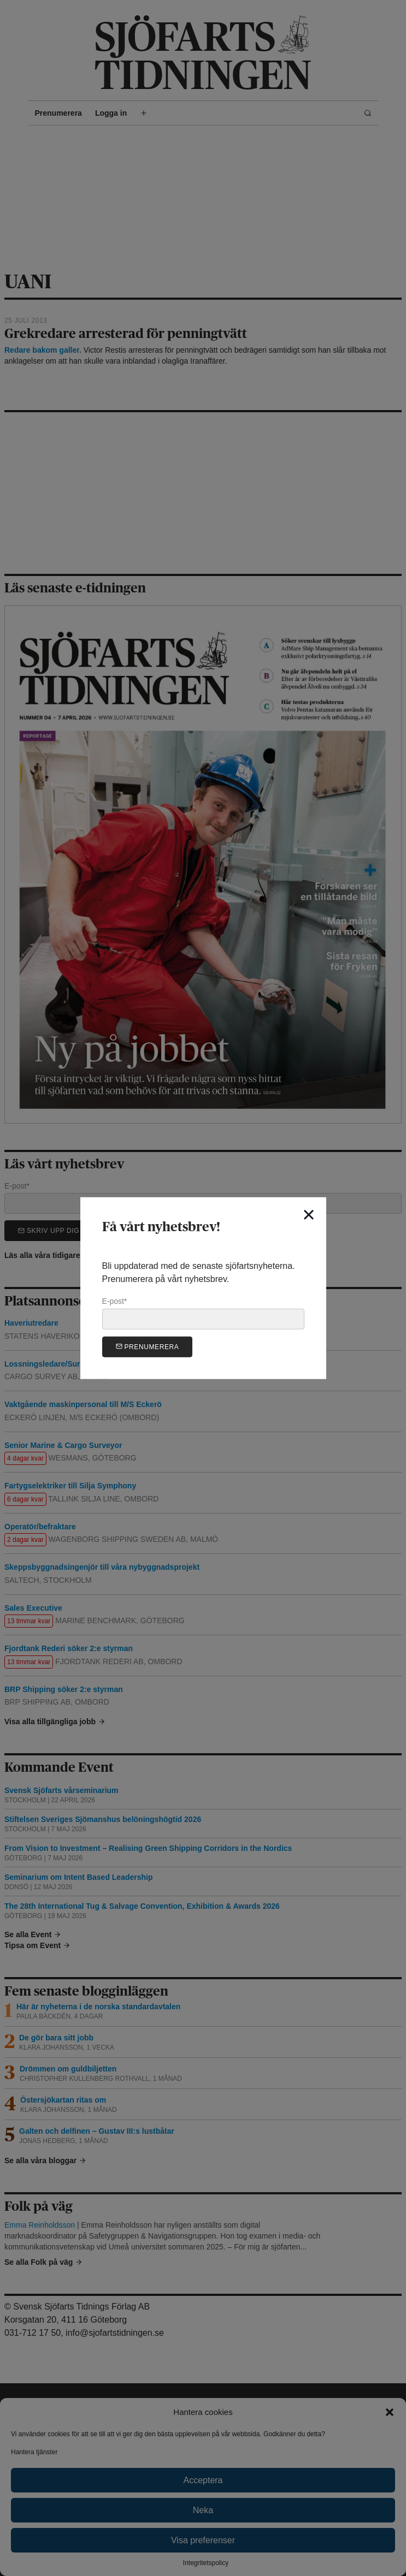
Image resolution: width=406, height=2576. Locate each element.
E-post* (203, 1313)
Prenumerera (147, 1346)
